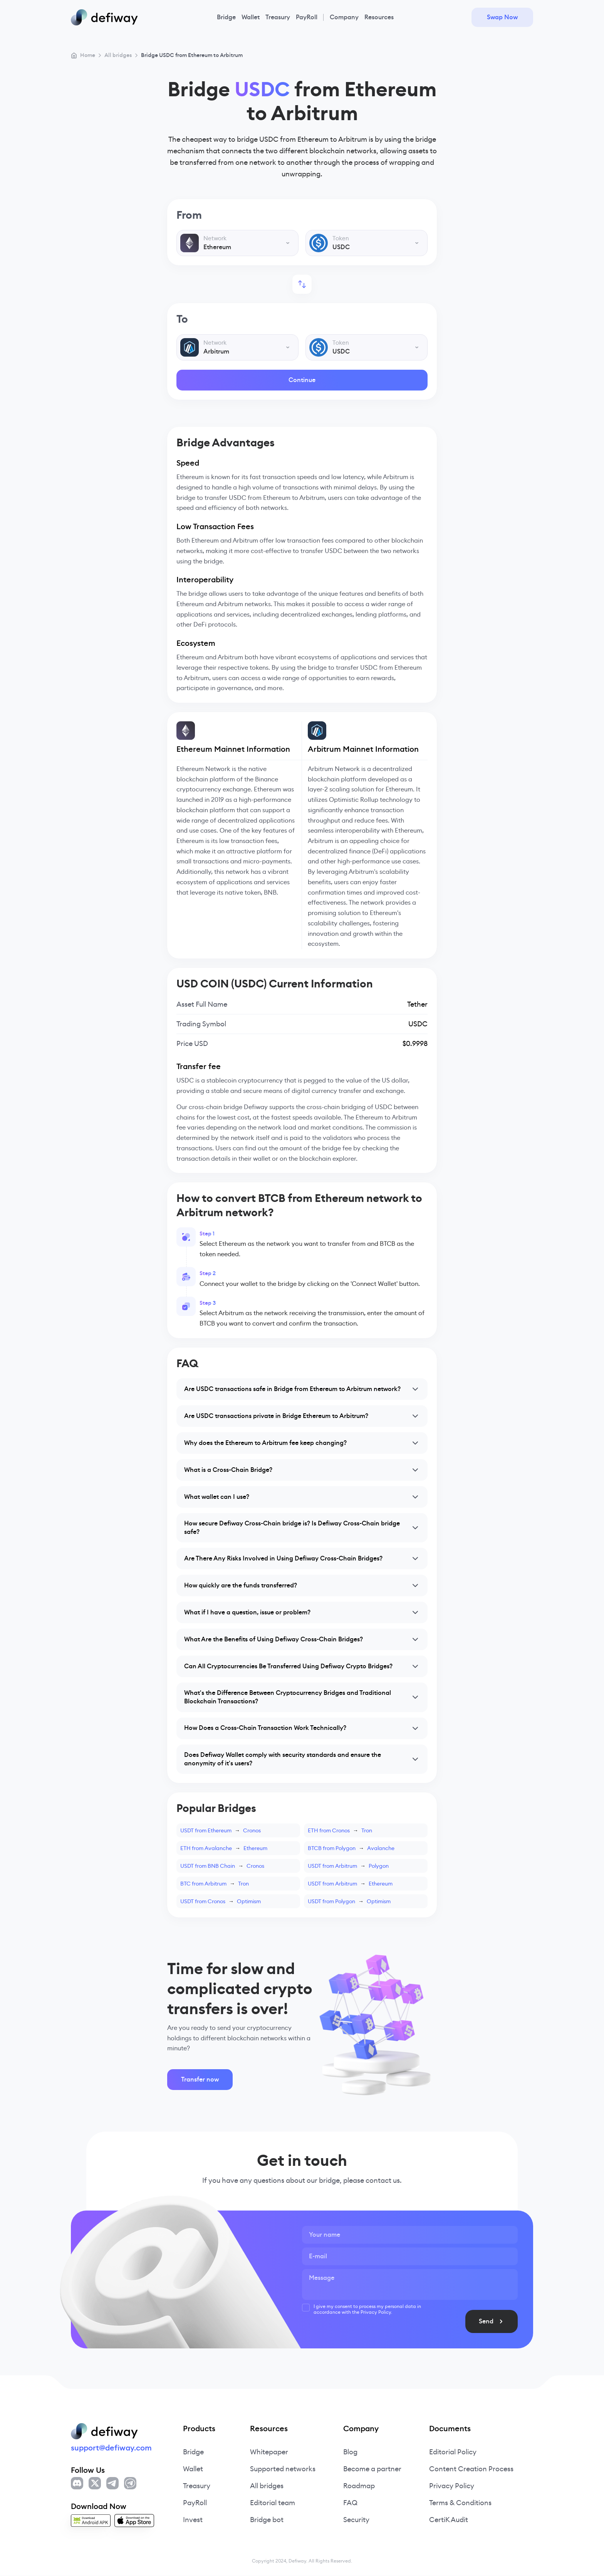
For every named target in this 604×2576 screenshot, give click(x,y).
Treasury (277, 17)
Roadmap (359, 2486)
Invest (193, 2520)
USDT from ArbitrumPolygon (348, 1866)
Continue (302, 380)
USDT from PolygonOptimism (349, 1901)
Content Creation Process (471, 2469)
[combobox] (237, 243)
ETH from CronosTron (340, 1830)
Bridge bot (267, 2520)
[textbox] (237, 243)
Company (344, 17)
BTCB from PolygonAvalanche (351, 1848)
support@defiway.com (111, 2448)
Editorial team (272, 2503)
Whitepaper (269, 2452)
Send (505, 2322)
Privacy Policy (451, 2486)
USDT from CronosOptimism (220, 1901)
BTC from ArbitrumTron (214, 1883)
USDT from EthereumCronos (220, 1830)
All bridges (267, 2486)
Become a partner (372, 2469)
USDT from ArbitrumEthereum (350, 1883)
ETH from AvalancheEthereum (223, 1848)
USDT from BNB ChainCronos (222, 1866)
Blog (350, 2452)
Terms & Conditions (460, 2503)
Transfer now (200, 2080)
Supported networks (282, 2469)
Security (356, 2520)
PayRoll (306, 17)
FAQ (350, 2503)
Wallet (251, 17)
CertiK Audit (448, 2520)
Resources (379, 17)
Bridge (226, 17)
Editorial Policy (452, 2452)
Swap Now (502, 17)
